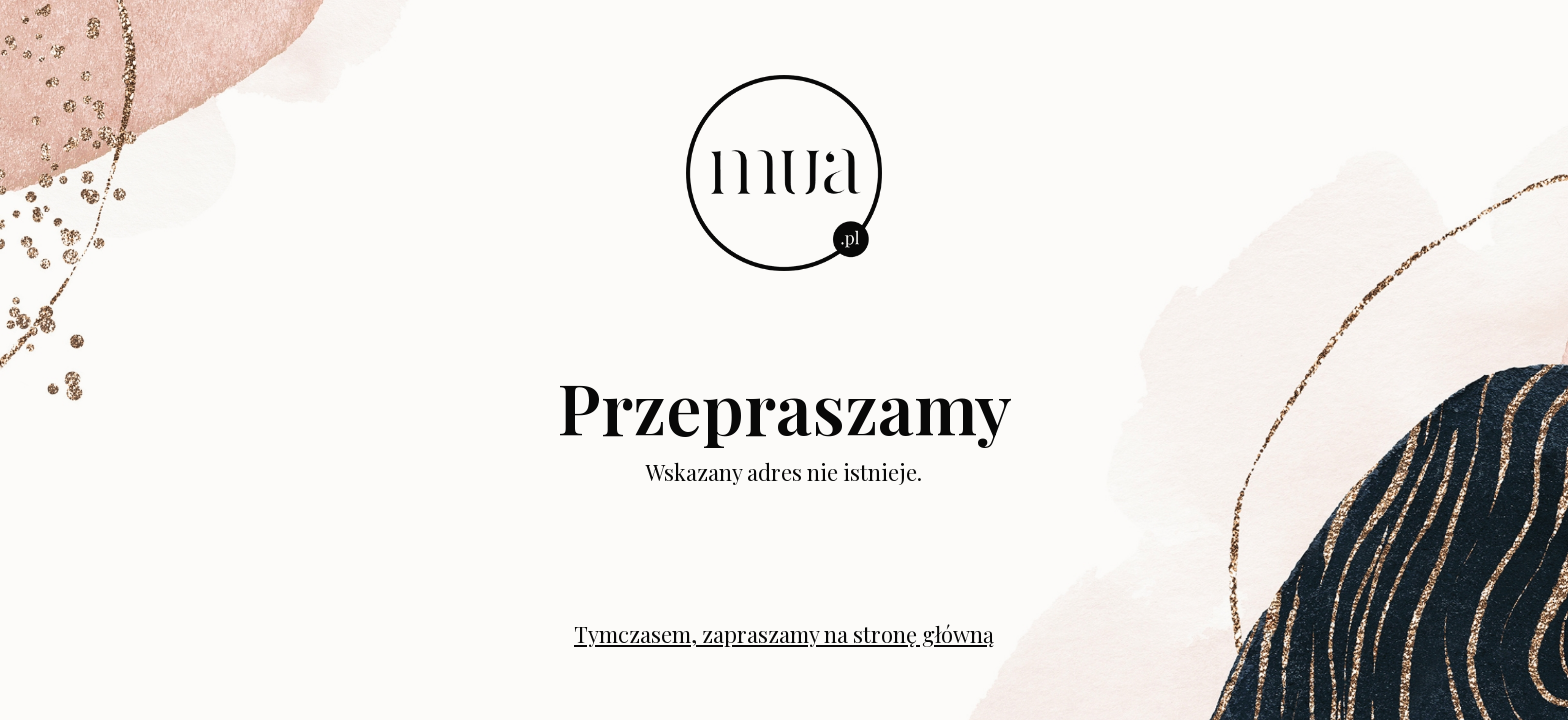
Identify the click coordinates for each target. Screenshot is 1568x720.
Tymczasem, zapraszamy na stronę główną (784, 634)
